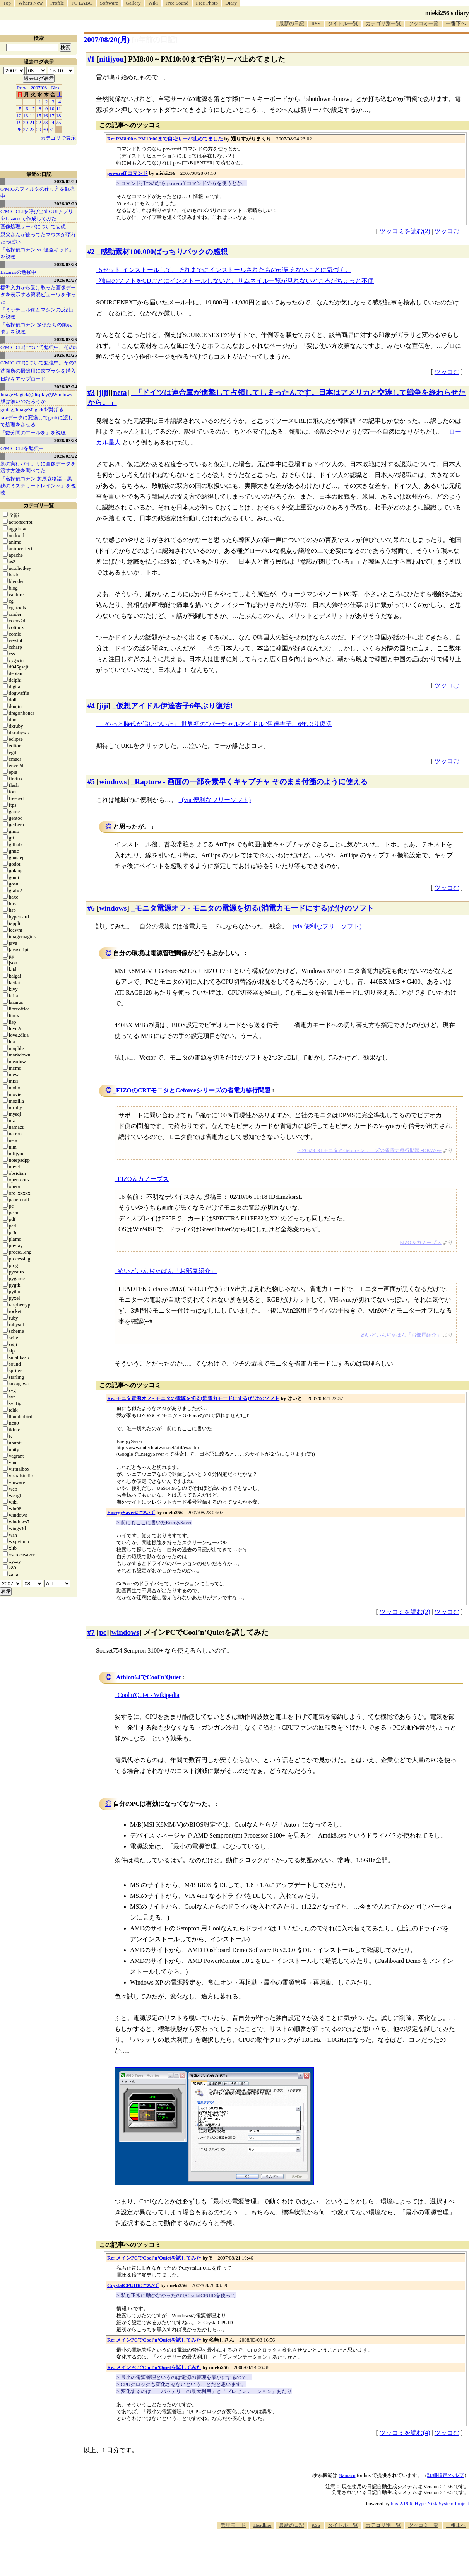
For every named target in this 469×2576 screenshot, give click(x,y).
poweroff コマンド (127, 173)
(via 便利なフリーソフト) (216, 800)
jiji (103, 392)
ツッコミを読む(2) (405, 231)
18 (58, 115)
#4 (91, 706)
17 (52, 115)
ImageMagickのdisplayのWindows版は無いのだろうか (36, 397)
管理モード (233, 2525)
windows (113, 782)
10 (52, 108)
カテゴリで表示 (58, 138)
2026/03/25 (65, 355)
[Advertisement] (328, 2552)
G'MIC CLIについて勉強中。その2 (38, 363)
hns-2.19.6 (401, 2503)
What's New (30, 3)
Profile (57, 3)
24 (52, 122)
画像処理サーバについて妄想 (33, 226)
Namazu (347, 2475)
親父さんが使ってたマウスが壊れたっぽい (38, 238)
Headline (262, 2525)
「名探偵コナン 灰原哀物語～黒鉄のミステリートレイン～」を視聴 (38, 486)
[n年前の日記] (154, 40)
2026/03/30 (65, 181)
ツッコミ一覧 (423, 23)
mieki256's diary (447, 13)
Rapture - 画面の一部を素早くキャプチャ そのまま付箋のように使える (251, 782)
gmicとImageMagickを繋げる (31, 409)
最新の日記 (291, 23)
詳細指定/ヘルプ (445, 2475)
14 (32, 115)
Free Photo (207, 3)
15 (38, 115)
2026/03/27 (65, 280)
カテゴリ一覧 (39, 505)
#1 (91, 59)
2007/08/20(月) (107, 40)
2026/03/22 (65, 456)
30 (45, 129)
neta (120, 392)
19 (19, 122)
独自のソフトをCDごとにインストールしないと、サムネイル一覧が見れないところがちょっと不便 (236, 280)
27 (25, 129)
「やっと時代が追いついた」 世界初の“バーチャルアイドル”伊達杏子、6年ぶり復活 (215, 724)
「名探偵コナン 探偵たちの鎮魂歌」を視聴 (36, 328)
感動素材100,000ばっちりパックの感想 (163, 252)
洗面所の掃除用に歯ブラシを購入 (38, 371)
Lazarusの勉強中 (18, 272)
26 (19, 129)
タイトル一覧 (343, 23)
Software (109, 3)
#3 (91, 392)
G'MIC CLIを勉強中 (22, 448)
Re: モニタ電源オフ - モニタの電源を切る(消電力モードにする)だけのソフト (193, 1398)
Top (7, 3)
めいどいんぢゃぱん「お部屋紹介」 (167, 1271)
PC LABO (82, 3)
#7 (91, 1632)
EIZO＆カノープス (143, 1179)
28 (32, 129)
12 (19, 115)
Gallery (133, 3)
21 (32, 122)
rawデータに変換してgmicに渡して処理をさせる (36, 421)
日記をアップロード (23, 379)
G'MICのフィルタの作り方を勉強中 (37, 192)
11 (58, 108)
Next (56, 88)
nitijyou (111, 59)
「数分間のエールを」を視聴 (33, 433)
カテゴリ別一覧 (383, 23)
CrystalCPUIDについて (133, 2285)
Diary (231, 3)
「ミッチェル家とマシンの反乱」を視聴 (38, 313)
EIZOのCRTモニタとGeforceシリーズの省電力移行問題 (193, 1090)
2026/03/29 (65, 204)
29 (38, 129)
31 (52, 129)
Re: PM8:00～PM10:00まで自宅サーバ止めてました (165, 139)
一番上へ (456, 2525)
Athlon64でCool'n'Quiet (148, 1677)
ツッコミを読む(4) (405, 2432)
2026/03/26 (65, 339)
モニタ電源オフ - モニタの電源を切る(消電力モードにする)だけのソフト (254, 908)
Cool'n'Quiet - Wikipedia (148, 1695)
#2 (91, 252)
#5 (91, 782)
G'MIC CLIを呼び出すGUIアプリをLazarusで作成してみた (36, 215)
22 (38, 122)
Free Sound (177, 3)
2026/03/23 (65, 440)
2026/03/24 (65, 387)
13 (25, 115)
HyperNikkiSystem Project (442, 2503)
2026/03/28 (65, 264)
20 (25, 122)
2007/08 (39, 88)
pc (102, 1632)
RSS (316, 23)
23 (45, 122)
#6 (91, 908)
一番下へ (456, 23)
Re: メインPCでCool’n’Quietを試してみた (154, 2258)
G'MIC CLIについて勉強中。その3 (38, 347)
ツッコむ (447, 231)
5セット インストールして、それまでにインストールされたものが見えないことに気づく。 (225, 270)
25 (58, 122)
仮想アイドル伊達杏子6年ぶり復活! (174, 706)
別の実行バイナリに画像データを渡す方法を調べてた (38, 467)
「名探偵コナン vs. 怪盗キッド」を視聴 (37, 253)
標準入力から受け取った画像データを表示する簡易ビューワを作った (38, 294)
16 (45, 115)
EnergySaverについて (131, 1512)
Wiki (153, 3)
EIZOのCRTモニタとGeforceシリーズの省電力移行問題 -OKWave (369, 1150)
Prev (21, 88)
